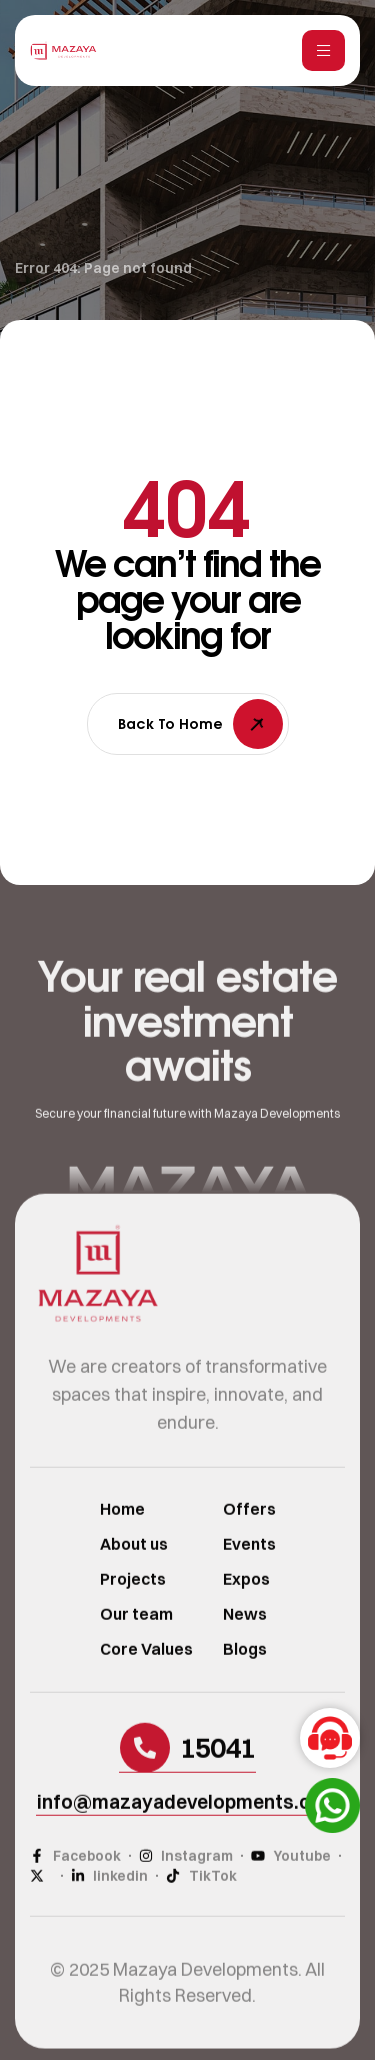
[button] (187, 1770)
